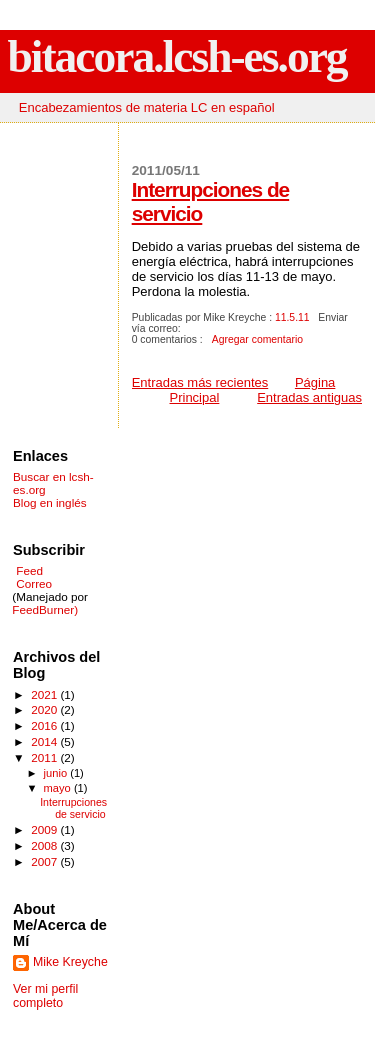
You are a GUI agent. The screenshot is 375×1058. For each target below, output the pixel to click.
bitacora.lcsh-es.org (177, 56)
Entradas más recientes (200, 382)
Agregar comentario (257, 339)
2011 (45, 757)
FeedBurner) (45, 609)
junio (57, 773)
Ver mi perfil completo (45, 996)
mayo (59, 788)
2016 (45, 725)
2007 (45, 861)
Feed (29, 570)
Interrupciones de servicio (73, 808)
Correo (32, 583)
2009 (45, 829)
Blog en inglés (50, 502)
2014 (45, 741)
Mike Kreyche (70, 962)
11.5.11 (292, 317)
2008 (45, 845)
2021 (45, 694)
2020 (45, 709)
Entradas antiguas (309, 397)
